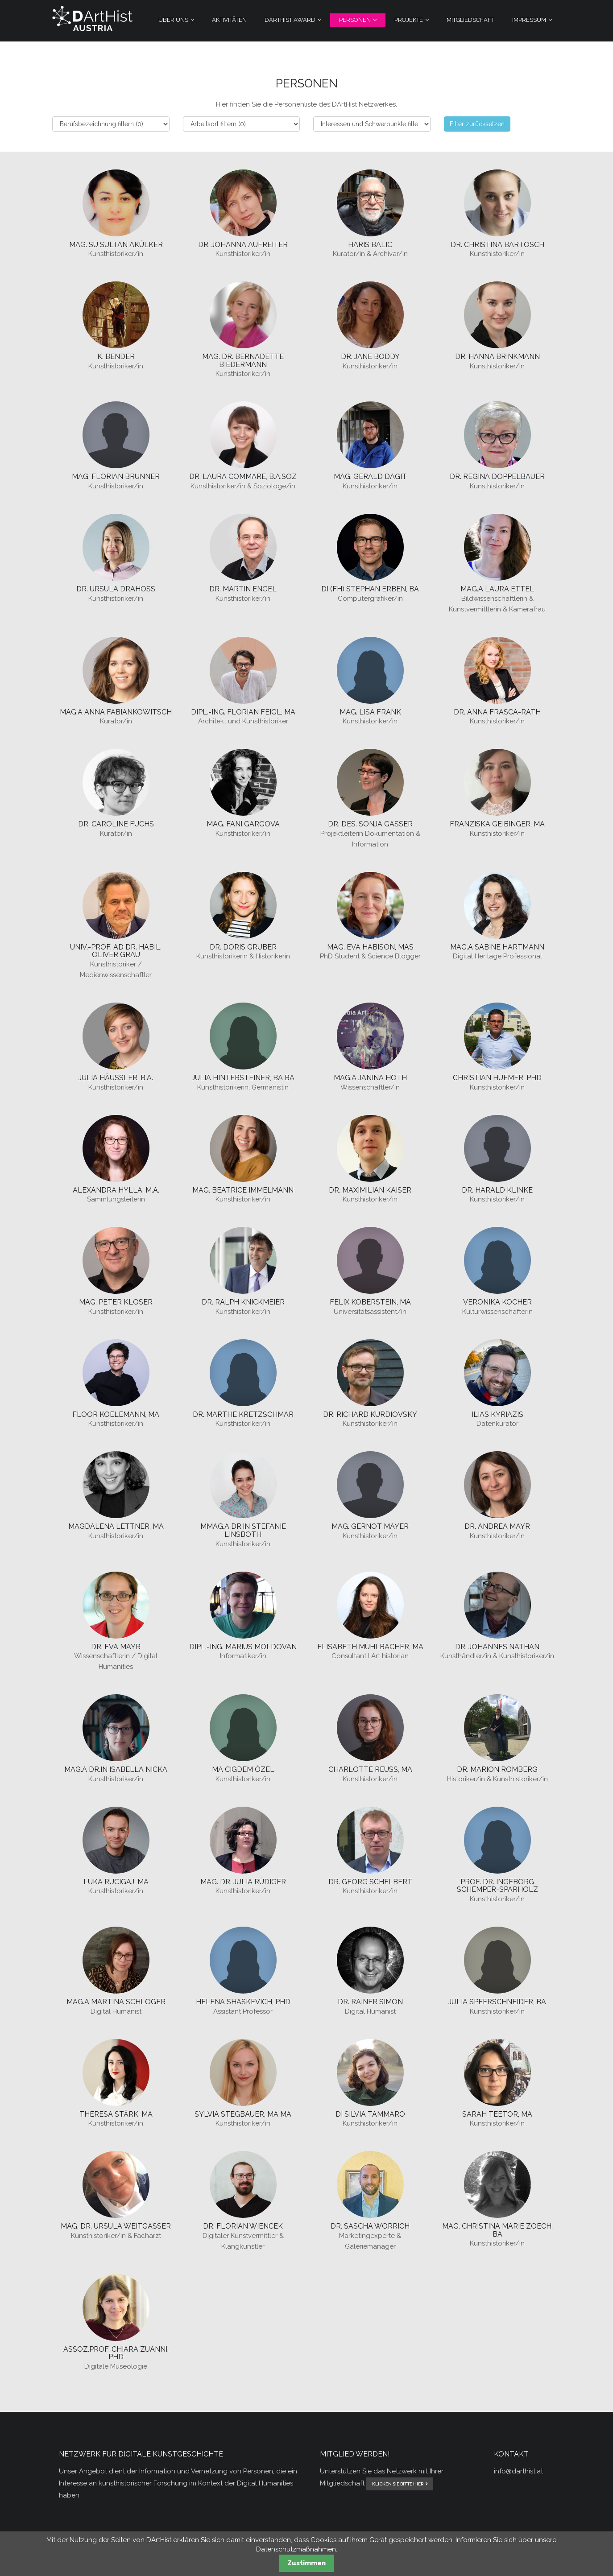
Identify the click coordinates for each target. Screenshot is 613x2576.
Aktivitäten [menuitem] (229, 20)
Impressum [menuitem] (529, 20)
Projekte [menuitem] (408, 20)
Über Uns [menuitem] (173, 20)
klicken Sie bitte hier (397, 2483)
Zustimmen (306, 2563)
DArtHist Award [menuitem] (290, 20)
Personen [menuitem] (355, 20)
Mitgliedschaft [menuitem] (470, 20)
